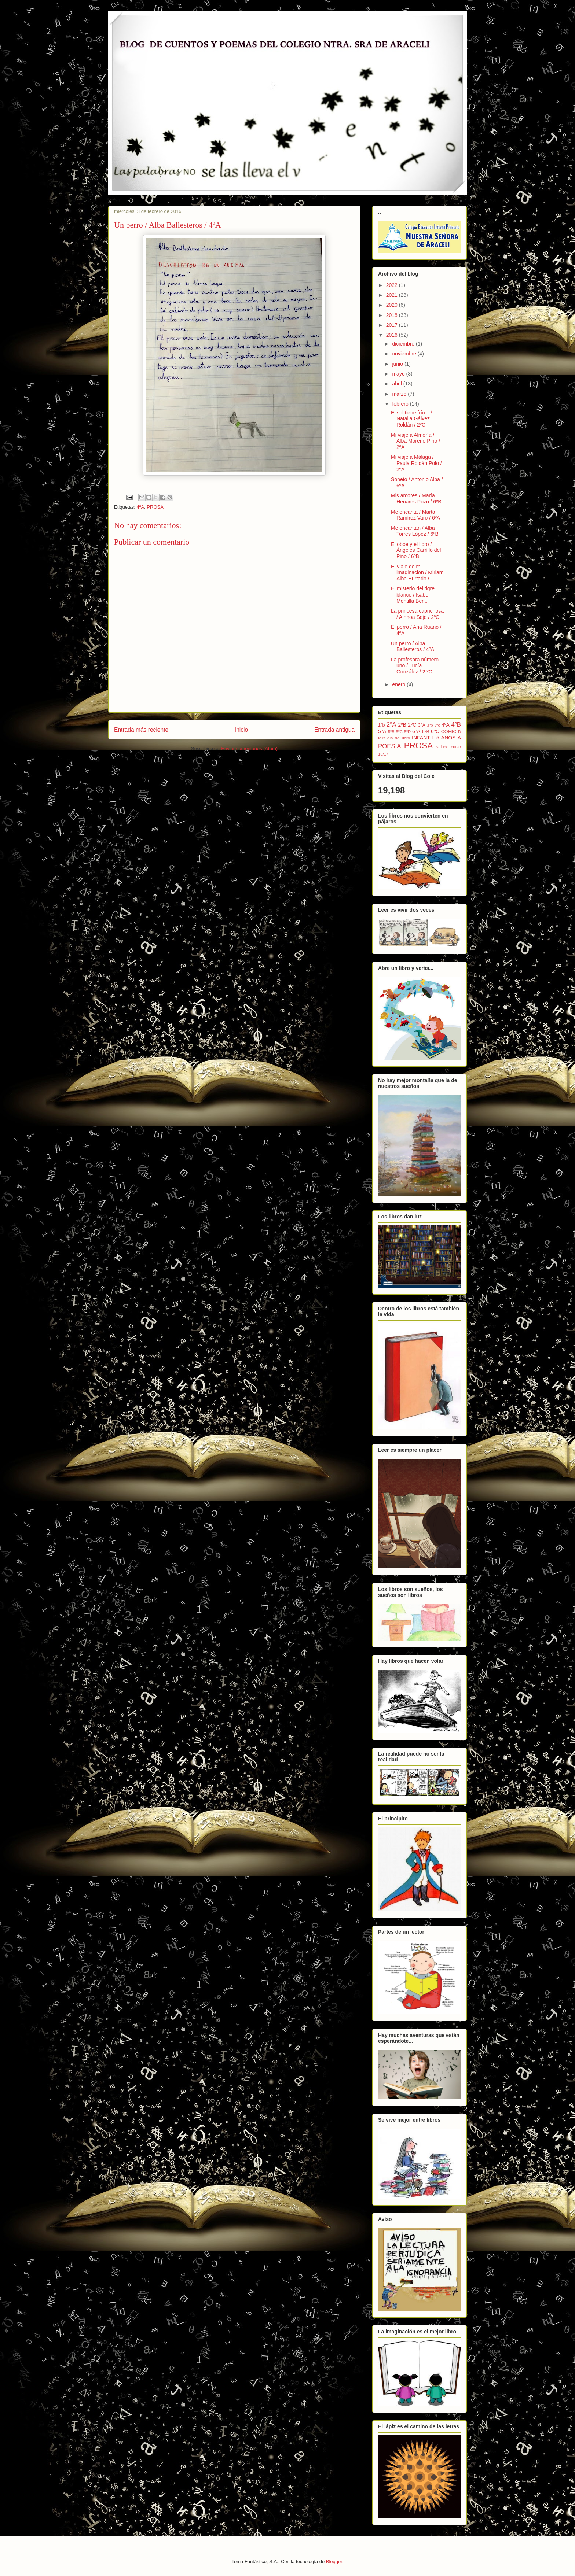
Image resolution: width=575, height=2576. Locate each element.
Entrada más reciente (141, 730)
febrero (401, 404)
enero (399, 684)
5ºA (382, 731)
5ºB (391, 732)
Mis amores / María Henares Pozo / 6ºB (416, 498)
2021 (392, 295)
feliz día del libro (394, 738)
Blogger (334, 2561)
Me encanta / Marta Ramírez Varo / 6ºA (415, 515)
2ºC (412, 725)
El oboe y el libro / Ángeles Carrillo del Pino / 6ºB (416, 550)
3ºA (421, 725)
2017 (392, 325)
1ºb (381, 725)
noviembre (404, 354)
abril (397, 384)
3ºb (430, 725)
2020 (392, 305)
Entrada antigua (334, 730)
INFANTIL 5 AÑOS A (436, 738)
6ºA (416, 731)
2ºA (391, 724)
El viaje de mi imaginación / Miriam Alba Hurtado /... (417, 573)
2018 (392, 315)
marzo (400, 394)
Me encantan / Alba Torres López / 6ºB (415, 531)
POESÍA (389, 746)
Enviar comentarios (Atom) (249, 748)
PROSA (155, 507)
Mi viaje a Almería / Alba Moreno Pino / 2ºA (415, 441)
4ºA (140, 507)
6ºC (435, 731)
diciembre (404, 344)
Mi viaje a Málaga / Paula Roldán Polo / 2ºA (416, 463)
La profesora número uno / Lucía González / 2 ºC (415, 666)
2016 (392, 335)
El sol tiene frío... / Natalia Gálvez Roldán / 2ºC (411, 419)
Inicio (241, 730)
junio (398, 364)
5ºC (399, 732)
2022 (392, 285)
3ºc (437, 725)
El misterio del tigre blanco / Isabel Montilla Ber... (413, 595)
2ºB (402, 725)
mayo (399, 374)
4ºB (456, 724)
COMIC (449, 731)
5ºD (407, 732)
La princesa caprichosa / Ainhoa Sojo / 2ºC (417, 614)
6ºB (425, 731)
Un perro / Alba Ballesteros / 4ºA (412, 647)
